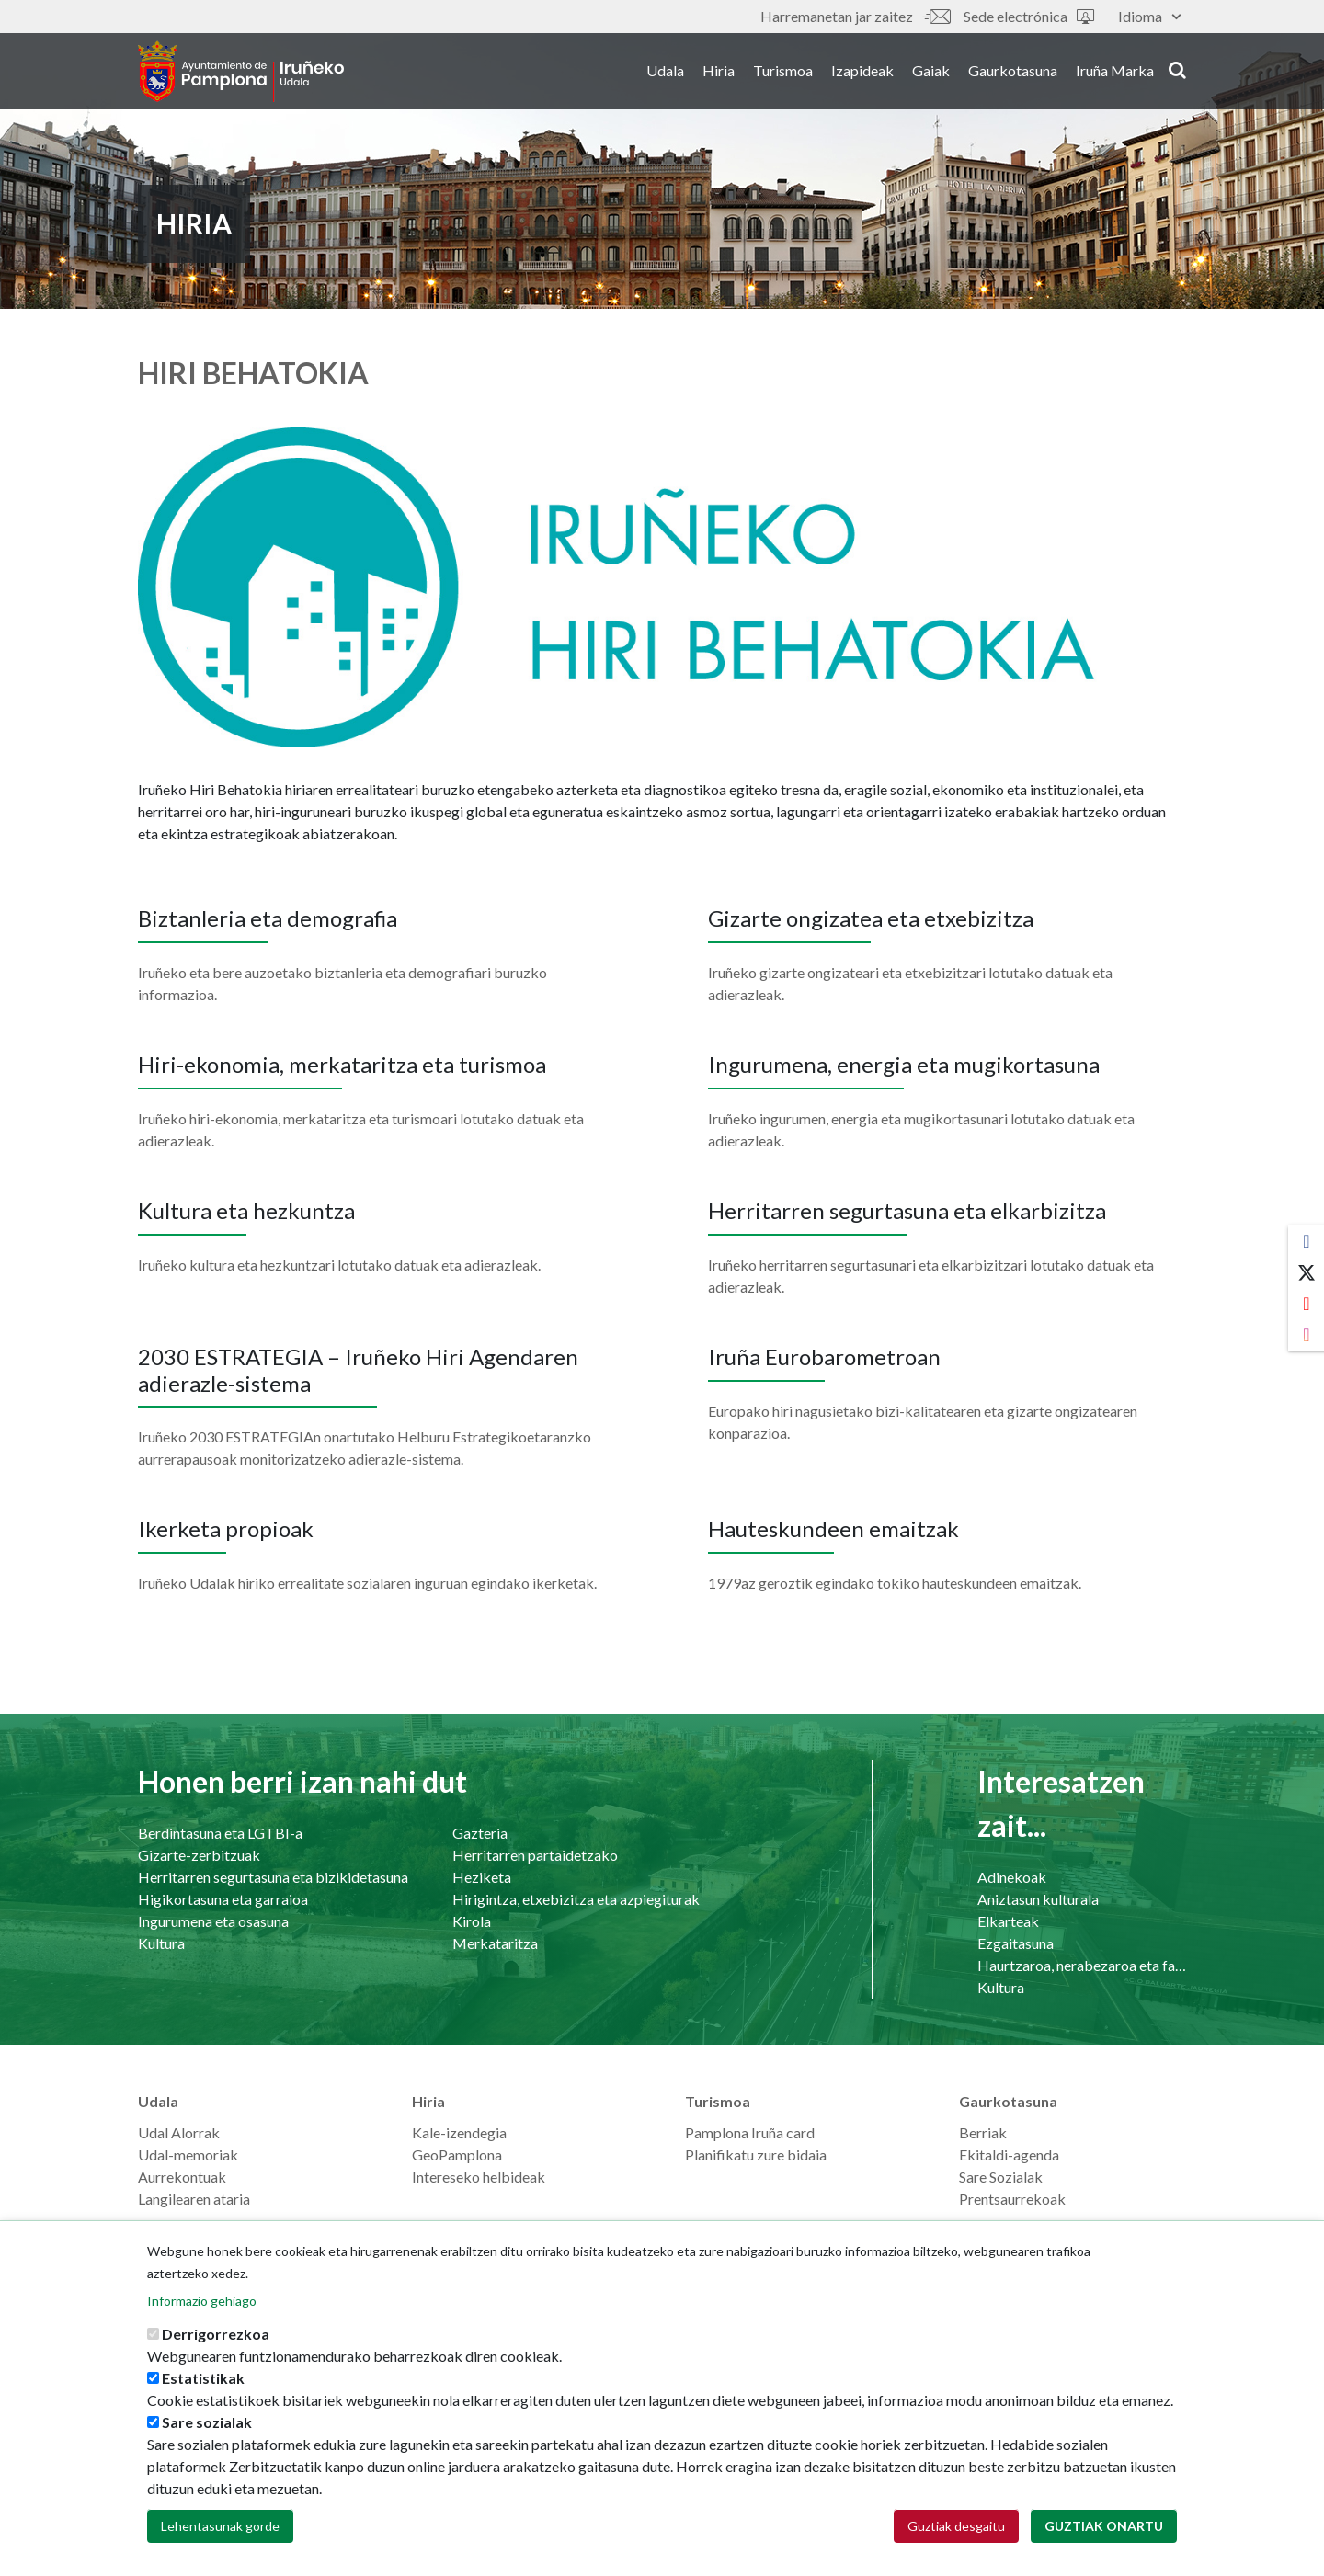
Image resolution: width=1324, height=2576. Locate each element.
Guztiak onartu (1103, 2526)
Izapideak (862, 72)
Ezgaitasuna (1015, 1943)
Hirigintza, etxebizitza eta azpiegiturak (576, 1899)
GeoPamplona (457, 2154)
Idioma (1149, 16)
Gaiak (931, 72)
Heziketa (481, 1877)
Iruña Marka (1115, 72)
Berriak (983, 2132)
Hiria (718, 72)
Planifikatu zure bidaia (756, 2154)
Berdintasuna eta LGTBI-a (220, 1832)
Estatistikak (203, 2378)
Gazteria (480, 1832)
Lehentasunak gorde (220, 2526)
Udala (665, 72)
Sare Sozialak (1001, 2176)
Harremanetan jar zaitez (855, 16)
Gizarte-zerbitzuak (199, 1855)
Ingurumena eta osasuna (213, 1921)
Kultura (161, 1943)
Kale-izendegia (459, 2132)
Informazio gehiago (202, 2300)
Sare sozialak (207, 2422)
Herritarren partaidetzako (535, 1855)
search (1177, 71)
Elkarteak (1008, 1921)
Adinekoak (1011, 1877)
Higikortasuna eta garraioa (223, 1899)
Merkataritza (495, 1943)
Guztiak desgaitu (956, 2526)
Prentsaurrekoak (1012, 2198)
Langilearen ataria (194, 2198)
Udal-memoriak (188, 2154)
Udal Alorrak (179, 2132)
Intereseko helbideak (478, 2176)
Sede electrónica (1029, 16)
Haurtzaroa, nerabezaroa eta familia (1081, 1965)
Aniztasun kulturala (1038, 1899)
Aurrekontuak (182, 2176)
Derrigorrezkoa (215, 2333)
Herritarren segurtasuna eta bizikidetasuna (273, 1877)
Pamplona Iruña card (750, 2132)
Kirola (471, 1921)
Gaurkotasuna (1012, 72)
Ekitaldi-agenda (1009, 2154)
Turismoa (783, 72)
